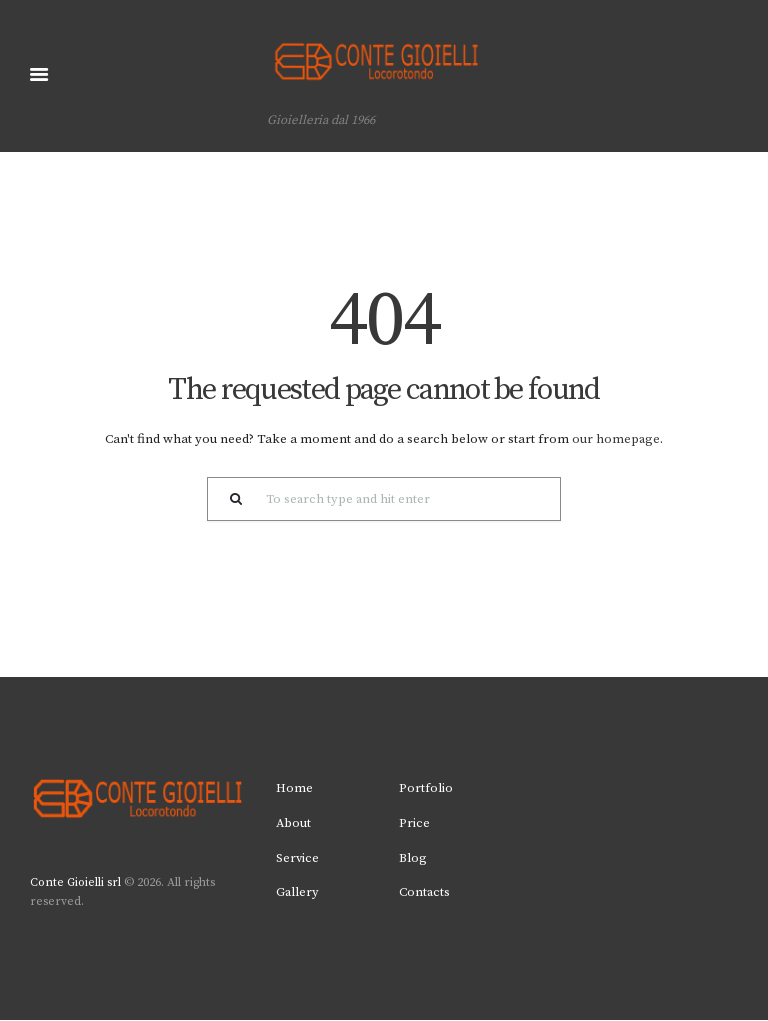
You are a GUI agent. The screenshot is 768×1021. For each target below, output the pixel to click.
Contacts (425, 893)
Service (298, 858)
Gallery (298, 893)
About (294, 824)
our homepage (616, 440)
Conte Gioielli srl (76, 883)
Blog (413, 858)
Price (414, 824)
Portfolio (426, 789)
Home (294, 789)
